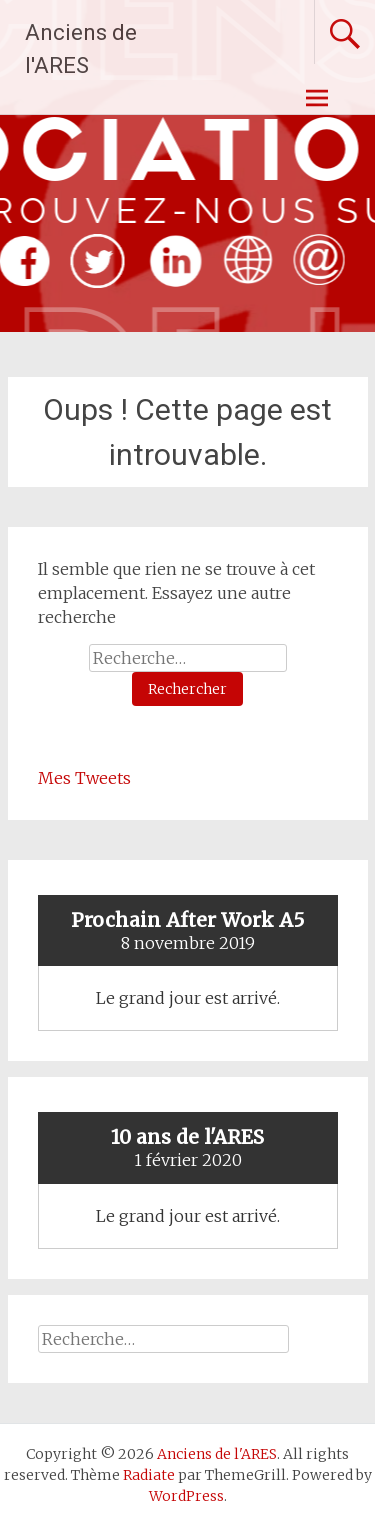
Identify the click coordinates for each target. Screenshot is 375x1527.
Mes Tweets (84, 778)
